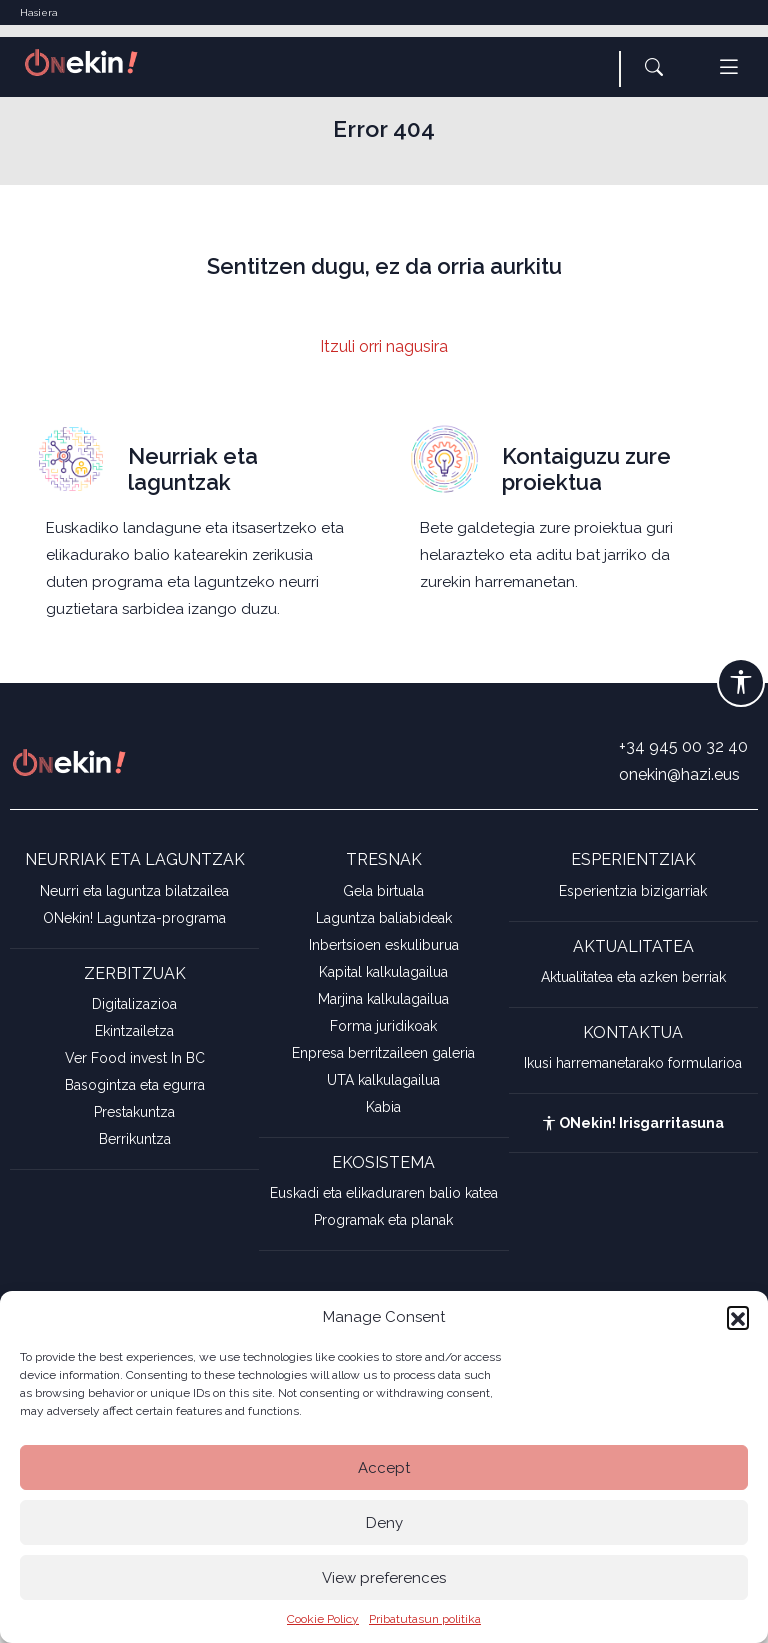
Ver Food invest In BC (135, 1058)
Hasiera (39, 12)
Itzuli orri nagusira (384, 346)
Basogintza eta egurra (135, 1085)
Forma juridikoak (383, 1026)
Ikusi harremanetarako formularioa (633, 1063)
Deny (384, 1523)
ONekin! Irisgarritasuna (633, 1123)
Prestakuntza (134, 1112)
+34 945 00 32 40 (683, 746)
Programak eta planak (383, 1220)
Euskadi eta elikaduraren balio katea (384, 1193)
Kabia (383, 1107)
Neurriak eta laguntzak (193, 469)
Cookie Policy (323, 1619)
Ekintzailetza (134, 1031)
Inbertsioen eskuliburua (384, 945)
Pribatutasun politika (425, 1619)
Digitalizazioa (134, 1004)
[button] (738, 1317)
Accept (384, 1468)
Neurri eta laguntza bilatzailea (134, 891)
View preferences (384, 1578)
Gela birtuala (383, 891)
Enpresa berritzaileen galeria (383, 1053)
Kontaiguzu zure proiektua (586, 469)
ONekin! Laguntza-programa (134, 918)
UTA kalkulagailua (383, 1080)
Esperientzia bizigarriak (633, 891)
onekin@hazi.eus (679, 774)
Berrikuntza (135, 1139)
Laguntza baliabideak (384, 918)
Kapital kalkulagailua (383, 972)
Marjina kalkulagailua (383, 999)
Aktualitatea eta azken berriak (633, 977)
